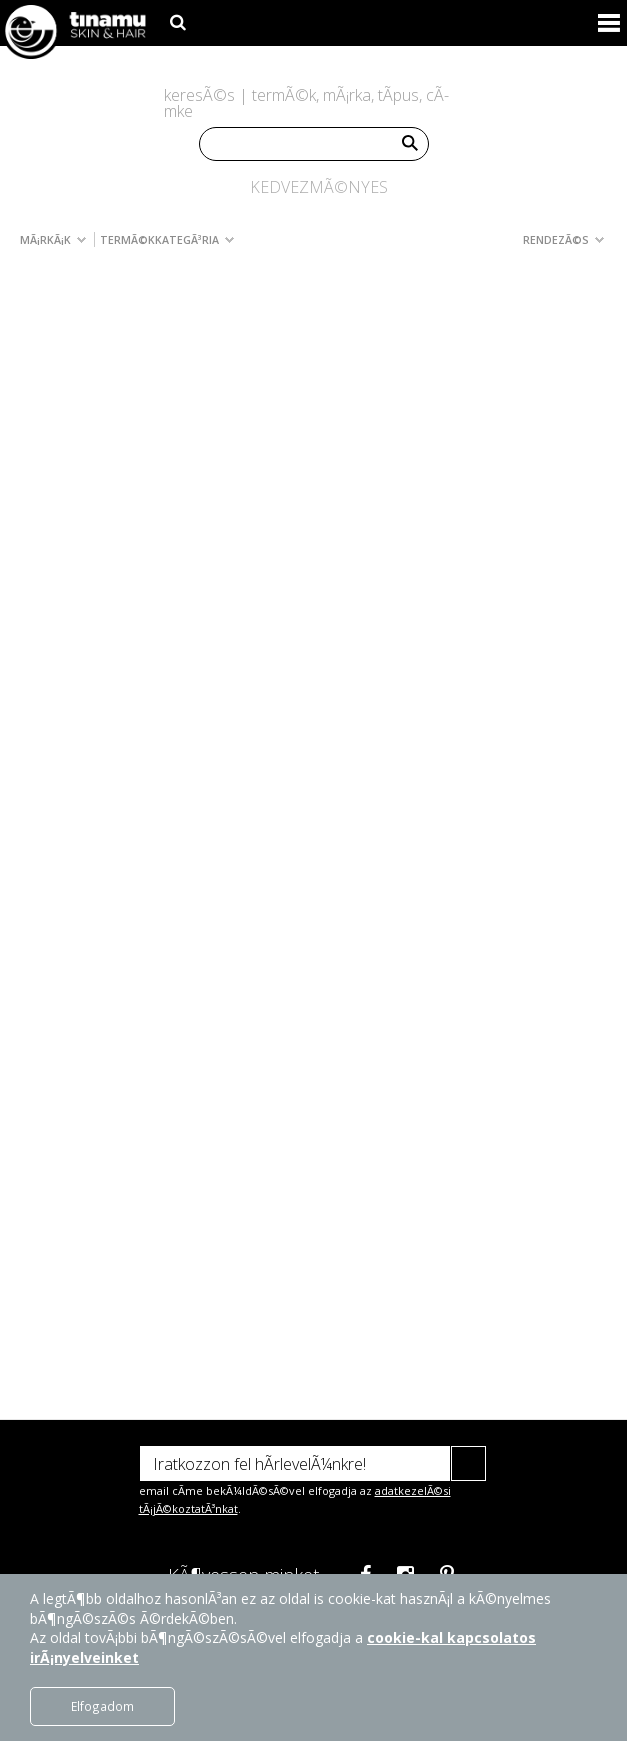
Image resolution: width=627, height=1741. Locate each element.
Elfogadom (102, 1706)
